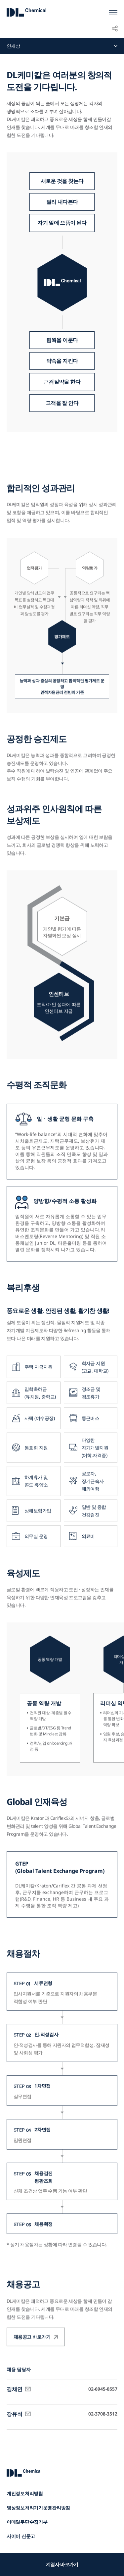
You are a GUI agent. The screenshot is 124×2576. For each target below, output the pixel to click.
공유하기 (114, 28)
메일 (28, 2398)
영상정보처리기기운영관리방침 (38, 2507)
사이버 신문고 (21, 2536)
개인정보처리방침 (25, 2493)
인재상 (13, 46)
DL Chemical (26, 12)
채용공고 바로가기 (32, 2356)
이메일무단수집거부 (27, 2522)
